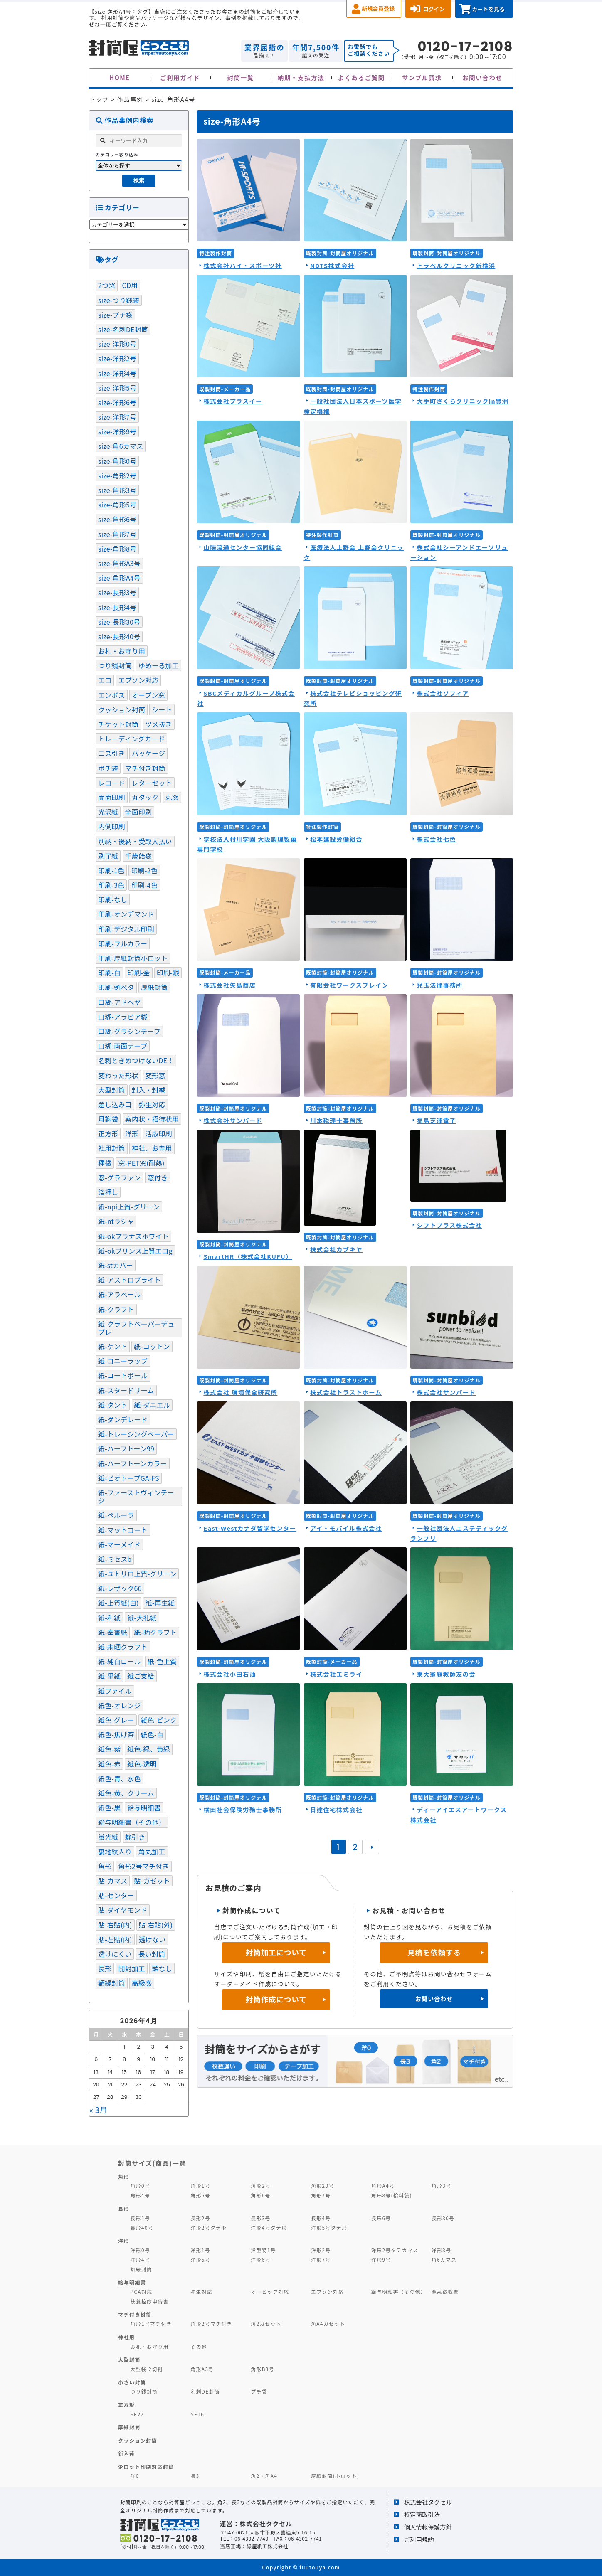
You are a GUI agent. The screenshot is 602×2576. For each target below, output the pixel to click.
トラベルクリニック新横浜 (456, 265)
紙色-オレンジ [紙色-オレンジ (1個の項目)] (119, 1705)
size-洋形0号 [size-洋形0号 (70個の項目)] (117, 344)
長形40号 (142, 2227)
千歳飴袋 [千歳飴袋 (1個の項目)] (138, 856)
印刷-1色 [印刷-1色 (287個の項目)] (111, 870)
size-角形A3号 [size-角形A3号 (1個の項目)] (119, 563)
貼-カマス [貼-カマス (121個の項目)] (112, 1881)
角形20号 (322, 2185)
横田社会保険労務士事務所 (242, 1809)
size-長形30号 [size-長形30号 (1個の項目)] (119, 622)
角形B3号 (262, 2368)
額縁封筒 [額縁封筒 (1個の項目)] (111, 1983)
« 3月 (98, 2109)
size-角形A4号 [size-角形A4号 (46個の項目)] (119, 578)
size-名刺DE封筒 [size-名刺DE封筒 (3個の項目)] (123, 329)
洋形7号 (321, 2259)
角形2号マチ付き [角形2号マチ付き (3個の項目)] (143, 1866)
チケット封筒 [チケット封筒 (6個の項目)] (118, 724)
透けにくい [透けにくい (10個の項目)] (114, 1954)
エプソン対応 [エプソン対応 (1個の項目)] (138, 680)
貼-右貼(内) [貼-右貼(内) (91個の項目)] (115, 1925)
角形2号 (260, 2185)
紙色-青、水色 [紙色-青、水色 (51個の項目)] (119, 1778)
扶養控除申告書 (150, 2301)
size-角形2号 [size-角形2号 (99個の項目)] (117, 475)
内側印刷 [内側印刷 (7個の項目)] (111, 826)
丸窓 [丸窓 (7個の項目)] (172, 797)
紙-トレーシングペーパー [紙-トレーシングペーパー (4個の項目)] (136, 1434)
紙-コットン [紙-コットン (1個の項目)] (152, 1346)
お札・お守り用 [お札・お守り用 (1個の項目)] (121, 651)
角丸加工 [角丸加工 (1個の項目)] (151, 1852)
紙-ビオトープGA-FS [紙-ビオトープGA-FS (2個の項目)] (128, 1478)
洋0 (135, 2475)
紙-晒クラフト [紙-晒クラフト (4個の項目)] (155, 1632)
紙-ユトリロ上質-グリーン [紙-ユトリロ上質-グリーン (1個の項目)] (137, 1574)
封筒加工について (276, 1952)
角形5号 (200, 2195)
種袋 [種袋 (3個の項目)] (104, 1163)
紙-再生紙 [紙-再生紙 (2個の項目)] (160, 1603)
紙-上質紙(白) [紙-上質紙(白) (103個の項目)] (118, 1603)
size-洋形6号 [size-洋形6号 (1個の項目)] (117, 402)
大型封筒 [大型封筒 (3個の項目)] (111, 1090)
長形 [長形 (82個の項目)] (104, 1968)
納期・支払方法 (301, 77)
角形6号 (260, 2195)
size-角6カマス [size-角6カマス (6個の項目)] (120, 446)
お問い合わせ (482, 77)
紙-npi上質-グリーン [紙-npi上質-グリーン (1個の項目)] (129, 1207)
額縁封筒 (142, 2269)
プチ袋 (259, 2391)
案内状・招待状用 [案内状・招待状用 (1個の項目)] (152, 1119)
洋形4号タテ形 (269, 2227)
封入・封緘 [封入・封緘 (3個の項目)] (148, 1090)
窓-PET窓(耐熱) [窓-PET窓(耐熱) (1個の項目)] (141, 1163)
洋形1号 (200, 2249)
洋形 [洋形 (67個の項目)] (131, 1133)
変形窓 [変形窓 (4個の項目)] (155, 1075)
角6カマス (444, 2259)
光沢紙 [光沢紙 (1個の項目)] (108, 812)
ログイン (434, 9)
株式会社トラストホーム (346, 1392)
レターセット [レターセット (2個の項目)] (152, 783)
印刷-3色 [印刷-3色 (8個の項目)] (111, 885)
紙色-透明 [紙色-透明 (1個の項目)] (141, 1764)
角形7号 (321, 2195)
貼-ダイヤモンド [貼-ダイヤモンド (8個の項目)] (122, 1910)
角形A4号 (383, 2185)
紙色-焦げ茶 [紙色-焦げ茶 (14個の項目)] (116, 1734)
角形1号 (200, 2185)
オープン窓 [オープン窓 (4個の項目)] (148, 695)
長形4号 (321, 2217)
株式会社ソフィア (443, 693)
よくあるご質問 (361, 77)
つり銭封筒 (144, 2391)
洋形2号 (321, 2249)
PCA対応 (142, 2291)
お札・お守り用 (150, 2346)
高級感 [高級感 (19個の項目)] (142, 1983)
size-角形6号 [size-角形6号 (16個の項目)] (117, 519)
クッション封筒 (137, 2440)
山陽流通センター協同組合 (242, 547)
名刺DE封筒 (205, 2391)
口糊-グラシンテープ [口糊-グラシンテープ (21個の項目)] (129, 1031)
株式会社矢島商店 (229, 984)
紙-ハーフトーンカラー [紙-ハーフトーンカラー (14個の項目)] (132, 1463)
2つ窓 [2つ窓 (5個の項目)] (106, 285)
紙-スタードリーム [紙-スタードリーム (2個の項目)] (126, 1390)
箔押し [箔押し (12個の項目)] (108, 1192)
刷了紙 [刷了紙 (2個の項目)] (108, 856)
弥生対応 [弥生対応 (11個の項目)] (151, 1104)
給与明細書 (132, 2282)
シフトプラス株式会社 (449, 1225)
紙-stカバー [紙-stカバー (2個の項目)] (115, 1265)
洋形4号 (140, 2259)
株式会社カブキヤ (336, 1249)
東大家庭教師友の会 (446, 1674)
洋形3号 (441, 2249)
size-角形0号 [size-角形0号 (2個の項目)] (117, 461)
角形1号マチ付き (151, 2323)
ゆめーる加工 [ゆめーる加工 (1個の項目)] (158, 665)
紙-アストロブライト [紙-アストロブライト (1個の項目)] (129, 1280)
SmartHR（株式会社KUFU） (247, 1256)
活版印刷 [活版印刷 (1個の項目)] (158, 1133)
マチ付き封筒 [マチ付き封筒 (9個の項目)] (145, 768)
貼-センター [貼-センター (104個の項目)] (116, 1895)
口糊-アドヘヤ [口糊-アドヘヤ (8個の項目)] (119, 1002)
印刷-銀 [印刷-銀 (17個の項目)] (168, 973)
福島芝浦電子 (436, 1120)
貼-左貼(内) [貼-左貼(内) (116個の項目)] (115, 1939)
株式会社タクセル (428, 2501)
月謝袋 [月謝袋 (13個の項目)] (108, 1119)
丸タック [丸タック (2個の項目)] (145, 797)
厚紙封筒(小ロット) (335, 2475)
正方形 (126, 2404)
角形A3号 (202, 2368)
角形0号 (140, 2185)
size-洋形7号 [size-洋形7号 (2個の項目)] (117, 417)
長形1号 (140, 2217)
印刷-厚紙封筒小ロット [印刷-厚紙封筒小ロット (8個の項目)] (133, 958)
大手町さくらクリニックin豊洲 (462, 400)
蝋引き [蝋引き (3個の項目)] (135, 1837)
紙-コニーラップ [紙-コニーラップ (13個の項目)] (123, 1361)
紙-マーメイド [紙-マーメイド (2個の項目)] (119, 1544)
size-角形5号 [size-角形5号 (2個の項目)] (117, 505)
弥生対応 (201, 2291)
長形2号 (200, 2217)
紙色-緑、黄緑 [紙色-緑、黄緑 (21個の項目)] (148, 1749)
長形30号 (443, 2217)
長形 (123, 2208)
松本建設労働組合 (336, 839)
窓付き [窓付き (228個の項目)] (158, 1177)
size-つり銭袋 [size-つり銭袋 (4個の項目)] (118, 300)
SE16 (197, 2414)
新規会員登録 (378, 8)
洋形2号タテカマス (394, 2249)
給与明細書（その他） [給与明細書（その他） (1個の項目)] (131, 1822)
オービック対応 (270, 2291)
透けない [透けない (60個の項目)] (152, 1939)
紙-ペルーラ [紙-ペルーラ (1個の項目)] (116, 1515)
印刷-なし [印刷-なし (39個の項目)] (112, 899)
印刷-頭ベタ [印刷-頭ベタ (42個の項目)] (116, 987)
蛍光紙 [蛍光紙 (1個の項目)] (108, 1837)
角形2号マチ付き (211, 2323)
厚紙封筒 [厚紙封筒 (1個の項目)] (154, 987)
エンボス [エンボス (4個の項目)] (111, 695)
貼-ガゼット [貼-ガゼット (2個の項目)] (152, 1881)
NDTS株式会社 (332, 265)
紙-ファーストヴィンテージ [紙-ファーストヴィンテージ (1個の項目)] (136, 1496)
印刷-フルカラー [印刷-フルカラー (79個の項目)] (122, 943)
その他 (198, 2346)
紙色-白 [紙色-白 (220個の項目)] (152, 1734)
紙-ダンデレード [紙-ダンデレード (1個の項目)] (123, 1419)
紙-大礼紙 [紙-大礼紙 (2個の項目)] (141, 1618)
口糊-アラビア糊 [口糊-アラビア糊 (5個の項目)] (123, 1017)
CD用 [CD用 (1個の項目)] (130, 285)
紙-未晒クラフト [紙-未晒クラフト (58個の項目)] (123, 1647)
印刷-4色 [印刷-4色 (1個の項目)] (144, 885)
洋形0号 (140, 2249)
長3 (194, 2475)
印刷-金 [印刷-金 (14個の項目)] (138, 973)
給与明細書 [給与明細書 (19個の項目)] (144, 1808)
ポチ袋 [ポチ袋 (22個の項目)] (108, 768)
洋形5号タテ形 (329, 2227)
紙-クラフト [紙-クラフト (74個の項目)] (116, 1309)
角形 (123, 2176)
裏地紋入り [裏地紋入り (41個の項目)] (115, 1852)
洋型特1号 (263, 2249)
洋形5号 (200, 2259)
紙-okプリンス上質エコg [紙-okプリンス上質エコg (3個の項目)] (135, 1251)
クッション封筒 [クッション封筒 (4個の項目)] (121, 709)
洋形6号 (260, 2259)
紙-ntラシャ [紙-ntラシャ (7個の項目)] (116, 1221)
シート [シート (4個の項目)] (162, 709)
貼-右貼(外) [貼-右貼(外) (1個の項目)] (156, 1925)
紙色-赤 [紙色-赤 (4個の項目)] (109, 1764)
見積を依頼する (434, 1952)
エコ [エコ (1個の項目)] (104, 680)
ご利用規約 (419, 2539)
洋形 (123, 2240)
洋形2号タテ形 (208, 2227)
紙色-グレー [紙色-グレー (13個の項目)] (116, 1720)
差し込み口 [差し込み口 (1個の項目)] (115, 1104)
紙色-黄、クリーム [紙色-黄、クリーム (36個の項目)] (126, 1793)
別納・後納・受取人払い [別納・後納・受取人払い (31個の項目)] (135, 841)
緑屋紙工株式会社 (267, 2545)
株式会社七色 (436, 839)
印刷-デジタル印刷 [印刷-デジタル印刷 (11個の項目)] (126, 929)
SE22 (137, 2414)
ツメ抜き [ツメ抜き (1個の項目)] (158, 724)
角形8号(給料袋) (391, 2195)
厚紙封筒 (129, 2427)
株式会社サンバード (232, 1120)
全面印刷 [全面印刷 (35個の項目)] (138, 812)
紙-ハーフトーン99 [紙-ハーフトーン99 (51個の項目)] (126, 1448)
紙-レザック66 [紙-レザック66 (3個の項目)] (120, 1588)
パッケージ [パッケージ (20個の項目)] (148, 753)
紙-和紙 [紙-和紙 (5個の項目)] (109, 1618)
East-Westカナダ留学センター (249, 1528)
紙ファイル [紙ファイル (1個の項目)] (115, 1691)
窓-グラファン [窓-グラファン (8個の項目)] (119, 1177)
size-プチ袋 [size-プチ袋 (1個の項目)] (115, 315)
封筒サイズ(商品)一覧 (152, 2162)
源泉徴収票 (445, 2291)
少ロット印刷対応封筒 (146, 2466)
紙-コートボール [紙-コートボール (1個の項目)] (123, 1375)
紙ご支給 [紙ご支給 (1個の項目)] (140, 1676)
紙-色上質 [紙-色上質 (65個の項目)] (162, 1661)
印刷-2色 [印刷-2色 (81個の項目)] (144, 870)
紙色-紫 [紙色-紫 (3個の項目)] (109, 1749)
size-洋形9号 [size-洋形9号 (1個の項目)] (117, 431)
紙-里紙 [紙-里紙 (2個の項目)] (109, 1676)
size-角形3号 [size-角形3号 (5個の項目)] (117, 490)
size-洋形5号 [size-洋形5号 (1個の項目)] (117, 388)
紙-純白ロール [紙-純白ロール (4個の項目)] (119, 1661)
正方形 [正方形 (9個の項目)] (108, 1133)
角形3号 (441, 2185)
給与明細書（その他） (398, 2291)
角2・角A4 (264, 2475)
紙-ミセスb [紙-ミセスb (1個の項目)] (114, 1559)
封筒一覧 (240, 77)
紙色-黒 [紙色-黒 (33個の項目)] (109, 1808)
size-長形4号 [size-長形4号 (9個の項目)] (117, 607)
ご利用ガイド (180, 77)
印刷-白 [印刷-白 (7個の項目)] (109, 973)
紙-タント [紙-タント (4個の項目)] (112, 1405)
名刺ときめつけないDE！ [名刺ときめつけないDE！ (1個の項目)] (136, 1060)
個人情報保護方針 (428, 2526)
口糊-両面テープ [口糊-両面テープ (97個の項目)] (122, 1046)
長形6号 (381, 2217)
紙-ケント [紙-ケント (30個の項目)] (112, 1346)
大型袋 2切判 (147, 2368)
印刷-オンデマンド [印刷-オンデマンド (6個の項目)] (126, 914)
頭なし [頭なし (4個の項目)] (162, 1968)
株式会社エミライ (336, 1674)
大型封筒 (129, 2359)
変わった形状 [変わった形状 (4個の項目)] (118, 1075)
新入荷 (126, 2453)
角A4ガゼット (328, 2323)
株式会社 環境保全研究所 (240, 1392)
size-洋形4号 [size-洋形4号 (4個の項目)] (117, 373)
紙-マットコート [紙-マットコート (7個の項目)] (123, 1530)
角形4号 (140, 2195)
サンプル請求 (422, 77)
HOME (119, 77)
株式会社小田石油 (229, 1674)
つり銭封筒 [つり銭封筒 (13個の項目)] (115, 665)
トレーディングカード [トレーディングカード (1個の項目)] (131, 739)
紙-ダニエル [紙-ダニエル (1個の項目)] (152, 1405)
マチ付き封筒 (135, 2314)
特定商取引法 (422, 2514)
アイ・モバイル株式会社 (346, 1528)
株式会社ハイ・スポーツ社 (242, 265)
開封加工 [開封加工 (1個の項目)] (131, 1968)
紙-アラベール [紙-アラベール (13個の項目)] (119, 1294)
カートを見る (488, 9)
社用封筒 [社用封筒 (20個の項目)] (111, 1148)
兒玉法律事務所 (439, 984)
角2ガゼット (266, 2323)
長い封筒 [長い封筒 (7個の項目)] (151, 1954)
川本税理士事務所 (336, 1120)
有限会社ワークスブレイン (349, 984)
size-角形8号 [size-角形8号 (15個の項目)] (117, 549)
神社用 (126, 2336)
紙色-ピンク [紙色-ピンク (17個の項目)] (159, 1720)
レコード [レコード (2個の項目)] (111, 783)
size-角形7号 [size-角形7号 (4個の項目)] (117, 534)
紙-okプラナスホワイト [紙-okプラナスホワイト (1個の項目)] (133, 1236)
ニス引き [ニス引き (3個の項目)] (111, 753)
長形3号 (260, 2217)
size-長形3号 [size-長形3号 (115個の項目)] (117, 592)
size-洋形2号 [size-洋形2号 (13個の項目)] (117, 358)
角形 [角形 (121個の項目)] (104, 1866)
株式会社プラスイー (232, 400)
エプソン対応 (327, 2291)
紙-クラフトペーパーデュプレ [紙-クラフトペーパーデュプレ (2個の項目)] (136, 1328)
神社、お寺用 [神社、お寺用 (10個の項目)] (152, 1148)
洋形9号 (381, 2259)
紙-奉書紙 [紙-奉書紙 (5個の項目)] (112, 1632)
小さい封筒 (132, 2382)
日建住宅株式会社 (336, 1809)
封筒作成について (276, 1999)
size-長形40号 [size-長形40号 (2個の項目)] (119, 636)
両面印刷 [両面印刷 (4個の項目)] (111, 797)
